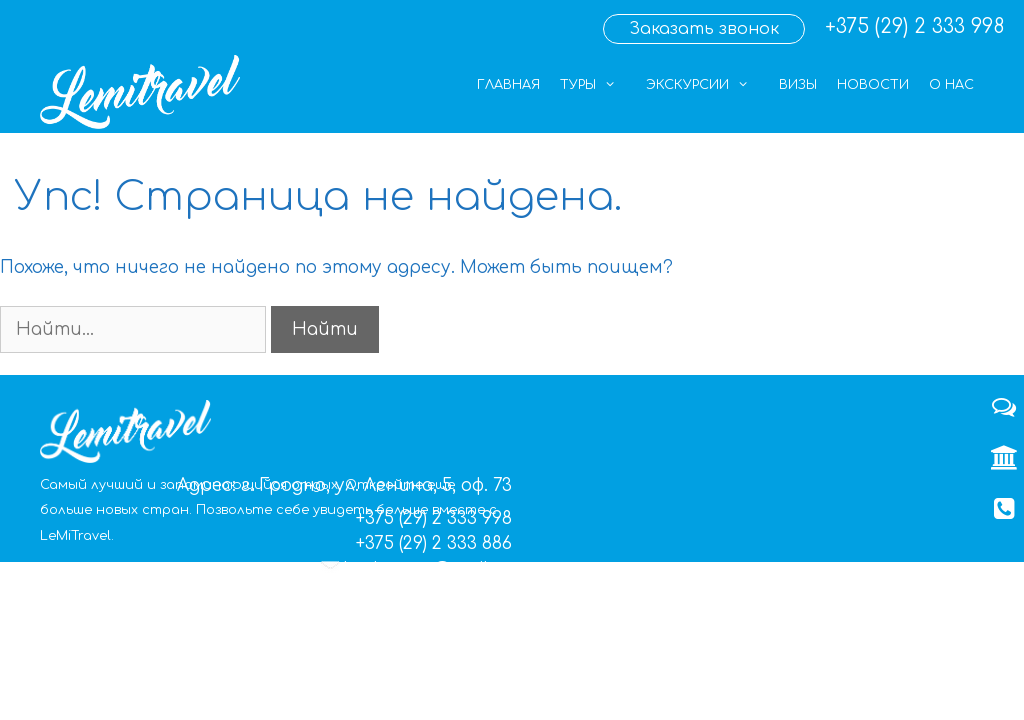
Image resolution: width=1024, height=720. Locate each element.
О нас (951, 85)
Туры (598, 85)
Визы (798, 85)
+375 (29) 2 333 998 (914, 26)
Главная (508, 85)
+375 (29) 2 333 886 (434, 543)
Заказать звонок (704, 29)
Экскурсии (707, 85)
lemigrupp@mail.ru (428, 569)
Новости (873, 85)
